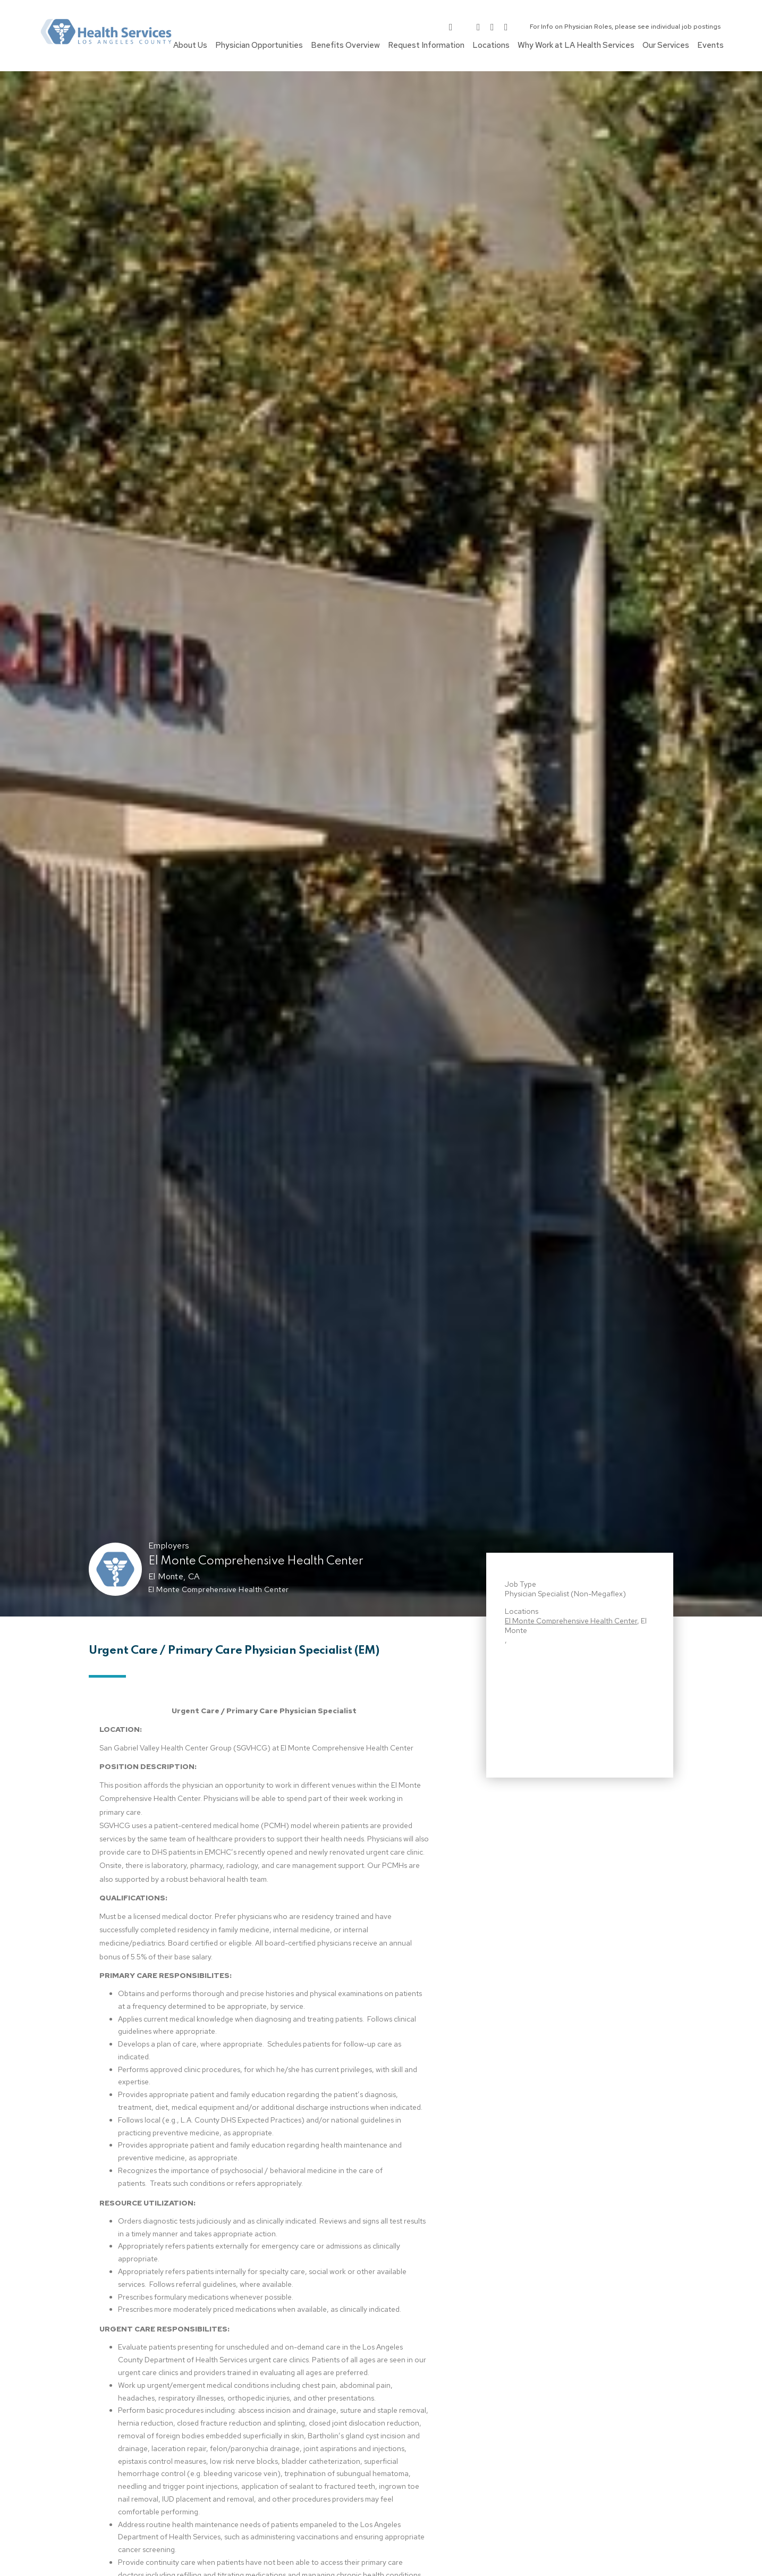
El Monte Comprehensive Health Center (255, 1561)
